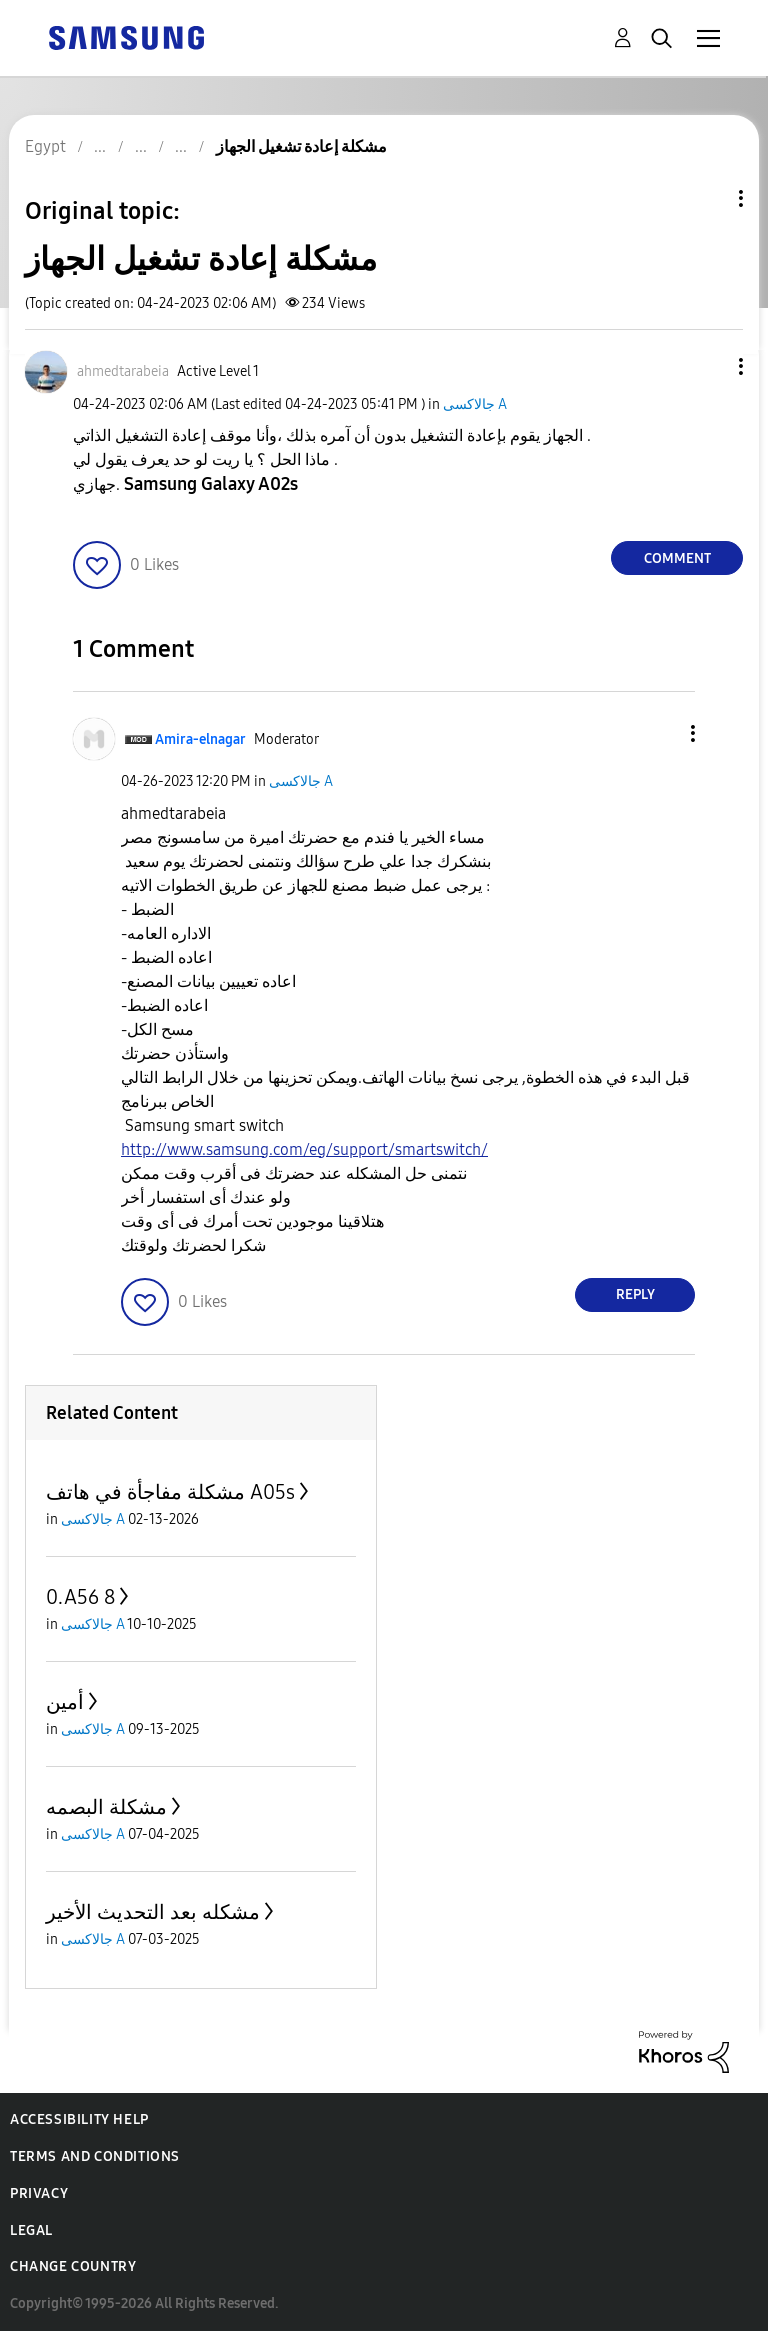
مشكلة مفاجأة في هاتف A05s (170, 1492)
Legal (31, 2230)
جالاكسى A (475, 404)
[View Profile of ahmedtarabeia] (123, 371)
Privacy (39, 2193)
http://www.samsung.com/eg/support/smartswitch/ (304, 1149)
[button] (708, 366)
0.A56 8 (80, 1597)
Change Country (73, 2266)
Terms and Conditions (95, 2156)
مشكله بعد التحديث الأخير (153, 1912)
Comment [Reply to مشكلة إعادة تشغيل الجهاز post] (677, 558)
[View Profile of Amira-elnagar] (200, 739)
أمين (65, 1702)
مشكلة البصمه (106, 1807)
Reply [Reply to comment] (635, 1294)
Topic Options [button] (707, 198)
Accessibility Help (79, 2119)
